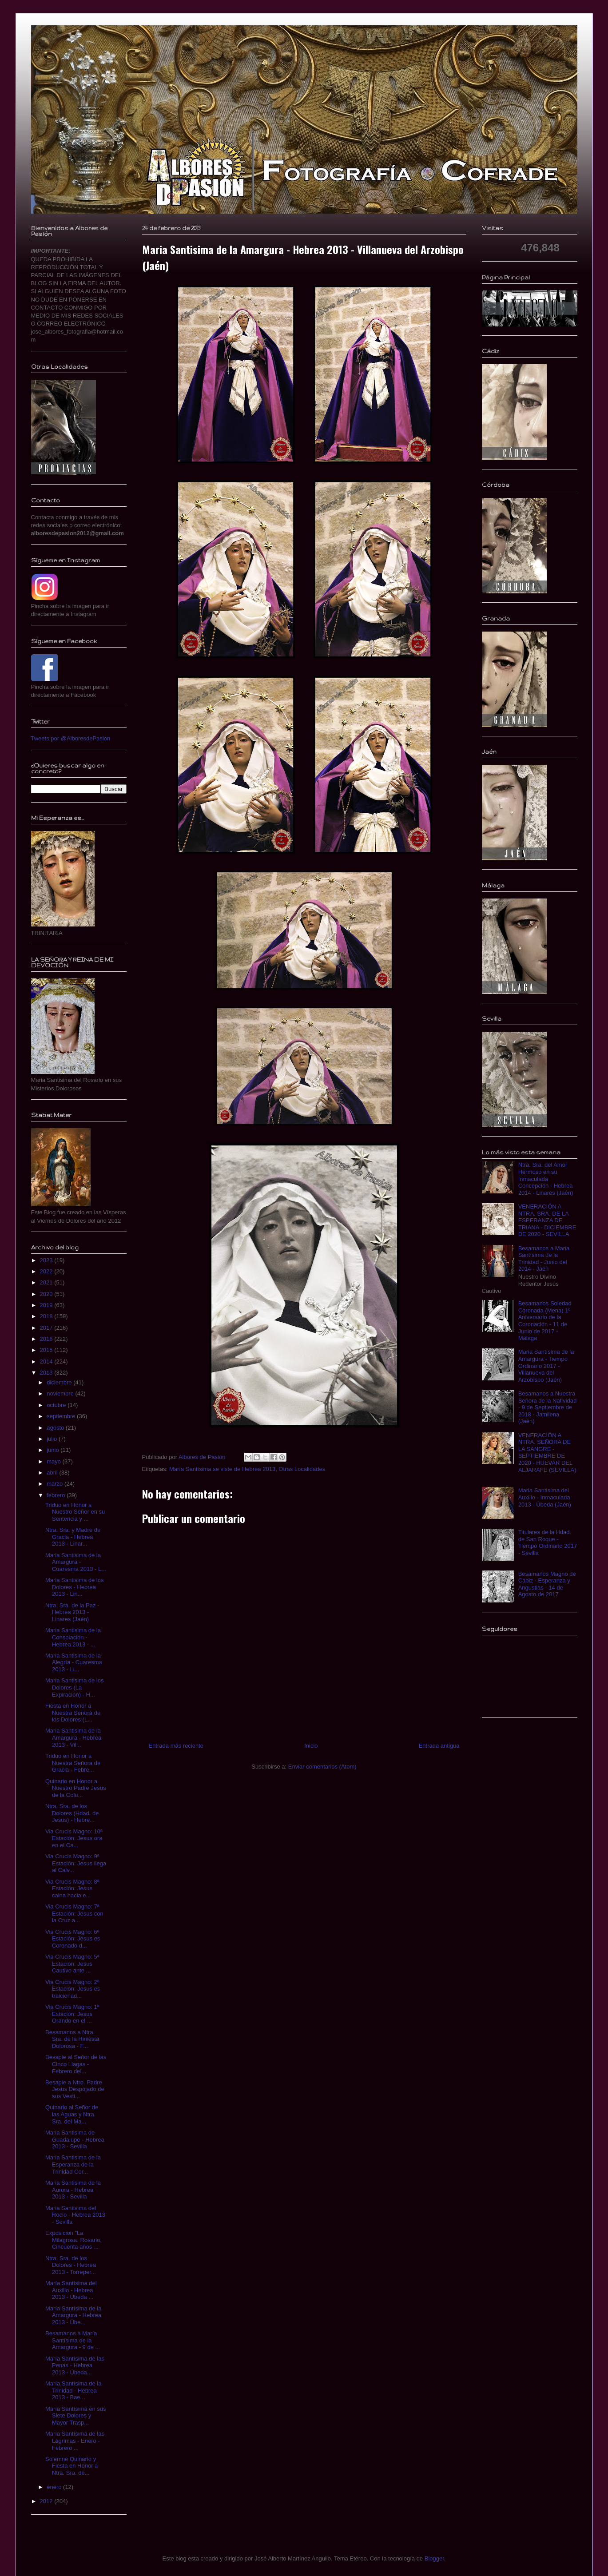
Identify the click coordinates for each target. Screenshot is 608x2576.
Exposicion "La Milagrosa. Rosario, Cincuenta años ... (73, 2240)
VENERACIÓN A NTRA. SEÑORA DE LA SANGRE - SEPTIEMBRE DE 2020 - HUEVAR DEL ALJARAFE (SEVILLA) (547, 1452)
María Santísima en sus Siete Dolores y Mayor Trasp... (75, 2415)
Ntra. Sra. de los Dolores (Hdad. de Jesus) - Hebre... (72, 1813)
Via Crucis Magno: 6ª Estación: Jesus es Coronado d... (72, 1938)
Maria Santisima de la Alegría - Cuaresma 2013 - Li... (73, 1662)
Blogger (434, 2558)
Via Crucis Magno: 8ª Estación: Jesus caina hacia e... (72, 1888)
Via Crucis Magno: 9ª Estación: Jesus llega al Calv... (75, 1863)
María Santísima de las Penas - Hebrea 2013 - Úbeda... (74, 2365)
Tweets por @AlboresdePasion (71, 738)
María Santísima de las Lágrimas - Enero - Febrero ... (74, 2440)
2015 (47, 1350)
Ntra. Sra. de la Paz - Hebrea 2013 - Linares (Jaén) (72, 1612)
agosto (56, 1427)
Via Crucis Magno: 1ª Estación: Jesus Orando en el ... (72, 2014)
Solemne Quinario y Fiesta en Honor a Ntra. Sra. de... (71, 2466)
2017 (47, 1327)
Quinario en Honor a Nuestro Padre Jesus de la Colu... (75, 1788)
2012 (47, 2501)
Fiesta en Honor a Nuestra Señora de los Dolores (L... (72, 1712)
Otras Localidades (301, 1469)
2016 (47, 1339)
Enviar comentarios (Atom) (322, 1766)
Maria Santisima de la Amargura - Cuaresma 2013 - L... (75, 1562)
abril (53, 1472)
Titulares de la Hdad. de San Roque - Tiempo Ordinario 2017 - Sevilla (547, 1542)
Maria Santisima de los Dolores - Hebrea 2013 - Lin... (74, 1587)
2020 (47, 1294)
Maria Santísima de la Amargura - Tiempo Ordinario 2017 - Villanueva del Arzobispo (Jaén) (546, 1365)
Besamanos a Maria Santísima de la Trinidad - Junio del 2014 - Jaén (544, 1258)
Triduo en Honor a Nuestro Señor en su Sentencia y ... (75, 1512)
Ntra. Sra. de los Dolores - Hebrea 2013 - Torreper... (70, 2265)
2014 (47, 1361)
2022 (47, 1271)
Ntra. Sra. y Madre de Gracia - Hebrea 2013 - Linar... (72, 1537)
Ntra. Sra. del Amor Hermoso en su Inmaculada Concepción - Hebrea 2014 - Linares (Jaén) (545, 1178)
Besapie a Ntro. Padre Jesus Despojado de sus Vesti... (74, 2089)
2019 (47, 1305)
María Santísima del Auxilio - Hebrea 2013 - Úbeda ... (71, 2290)
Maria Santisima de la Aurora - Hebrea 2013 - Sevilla (73, 2189)
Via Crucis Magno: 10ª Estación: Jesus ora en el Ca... (74, 1838)
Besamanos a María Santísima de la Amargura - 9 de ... (72, 2340)
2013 (47, 1372)
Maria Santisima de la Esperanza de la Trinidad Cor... (73, 2164)
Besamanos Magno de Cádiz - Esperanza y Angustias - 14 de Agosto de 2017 (547, 1584)
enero (55, 2487)
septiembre (62, 1416)
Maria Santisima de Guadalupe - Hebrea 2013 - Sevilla (74, 2139)
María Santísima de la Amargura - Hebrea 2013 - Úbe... (73, 2315)
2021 (47, 1282)
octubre (57, 1405)
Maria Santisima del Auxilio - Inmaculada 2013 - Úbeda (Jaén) (544, 1497)
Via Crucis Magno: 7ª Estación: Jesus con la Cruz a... (74, 1913)
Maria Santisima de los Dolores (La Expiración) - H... (74, 1687)
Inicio (311, 1745)
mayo (54, 1461)
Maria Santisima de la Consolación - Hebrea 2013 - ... (73, 1637)
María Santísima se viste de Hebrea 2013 (222, 1469)
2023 (47, 1260)
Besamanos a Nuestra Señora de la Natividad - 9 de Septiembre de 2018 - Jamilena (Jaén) (547, 1407)
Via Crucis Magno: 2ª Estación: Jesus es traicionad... (72, 1989)
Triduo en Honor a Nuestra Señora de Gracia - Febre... (72, 1763)
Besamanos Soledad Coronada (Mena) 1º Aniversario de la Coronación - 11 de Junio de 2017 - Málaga (545, 1320)
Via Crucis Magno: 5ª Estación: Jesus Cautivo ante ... (72, 1963)
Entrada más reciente (176, 1745)
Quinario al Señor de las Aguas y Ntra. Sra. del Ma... (71, 2114)
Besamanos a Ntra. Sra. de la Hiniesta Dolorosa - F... (72, 2039)
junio (53, 1450)
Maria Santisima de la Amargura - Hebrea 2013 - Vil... (73, 1737)
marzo (55, 1483)
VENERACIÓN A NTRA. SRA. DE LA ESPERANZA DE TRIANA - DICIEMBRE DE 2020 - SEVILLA (547, 1220)
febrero (57, 1495)
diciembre (60, 1382)
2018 (47, 1316)
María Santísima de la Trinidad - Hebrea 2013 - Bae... (73, 2390)
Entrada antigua (439, 1745)
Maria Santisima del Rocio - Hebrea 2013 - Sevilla (75, 2215)
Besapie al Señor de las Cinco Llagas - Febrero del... (75, 2064)
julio (53, 1438)
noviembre (61, 1393)
